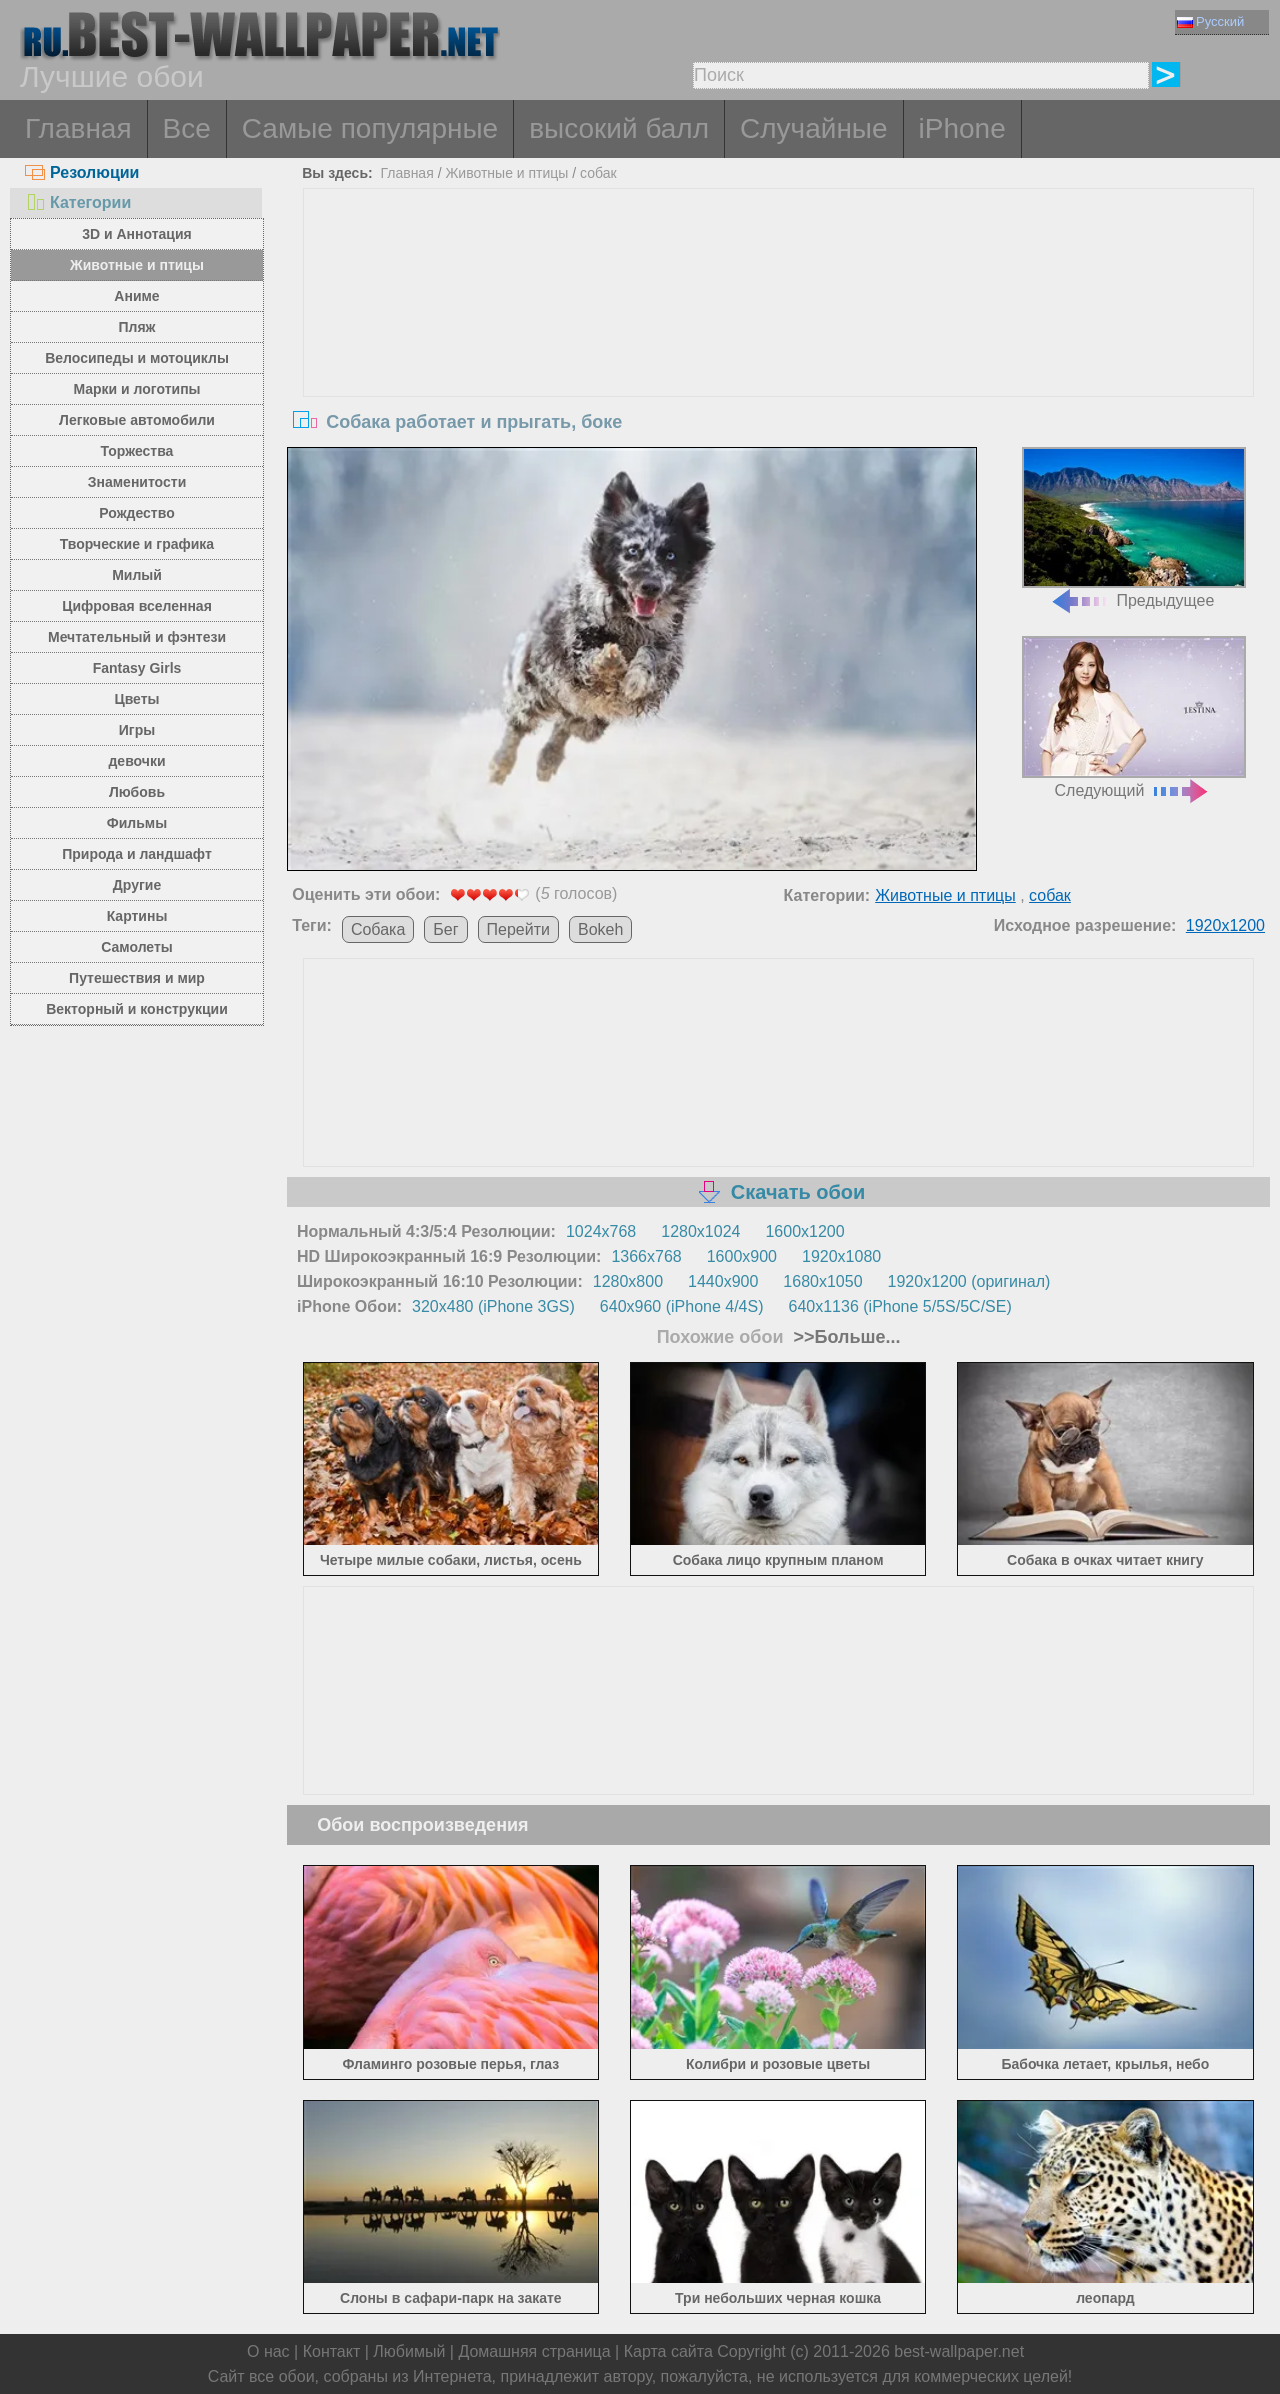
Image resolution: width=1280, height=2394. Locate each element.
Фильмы (137, 823)
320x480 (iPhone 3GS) (493, 1306)
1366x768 (646, 1256)
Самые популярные (370, 128)
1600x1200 (804, 1231)
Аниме (136, 296)
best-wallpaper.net (959, 2351)
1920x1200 (1225, 925)
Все (187, 128)
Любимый (409, 2351)
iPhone (962, 128)
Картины (137, 916)
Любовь (137, 792)
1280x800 (628, 1281)
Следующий (1134, 717)
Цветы (136, 699)
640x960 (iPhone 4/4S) (682, 1306)
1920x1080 (841, 1256)
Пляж (136, 327)
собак (598, 173)
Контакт (332, 2351)
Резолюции (82, 172)
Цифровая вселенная (137, 606)
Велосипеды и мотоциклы (137, 358)
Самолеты (137, 947)
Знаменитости (137, 482)
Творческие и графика (137, 544)
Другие (137, 885)
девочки (136, 761)
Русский (1210, 21)
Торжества (137, 451)
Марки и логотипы (136, 389)
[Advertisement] (779, 339)
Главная (78, 128)
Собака (378, 929)
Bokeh (600, 929)
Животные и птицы (137, 265)
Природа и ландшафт (137, 854)
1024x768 (601, 1231)
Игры (137, 730)
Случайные (814, 128)
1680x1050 (822, 1281)
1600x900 (742, 1256)
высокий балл (619, 128)
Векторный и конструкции (137, 1009)
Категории (78, 202)
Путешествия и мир (137, 978)
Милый (137, 575)
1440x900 (723, 1281)
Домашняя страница (534, 2351)
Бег (445, 929)
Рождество (136, 513)
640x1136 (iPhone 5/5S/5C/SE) (900, 1306)
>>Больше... (845, 1337)
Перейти (518, 929)
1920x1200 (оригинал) (969, 1281)
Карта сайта (668, 2351)
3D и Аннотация (137, 234)
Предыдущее (1134, 528)
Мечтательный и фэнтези (137, 637)
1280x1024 (700, 1231)
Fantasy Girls (137, 668)
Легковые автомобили (137, 420)
